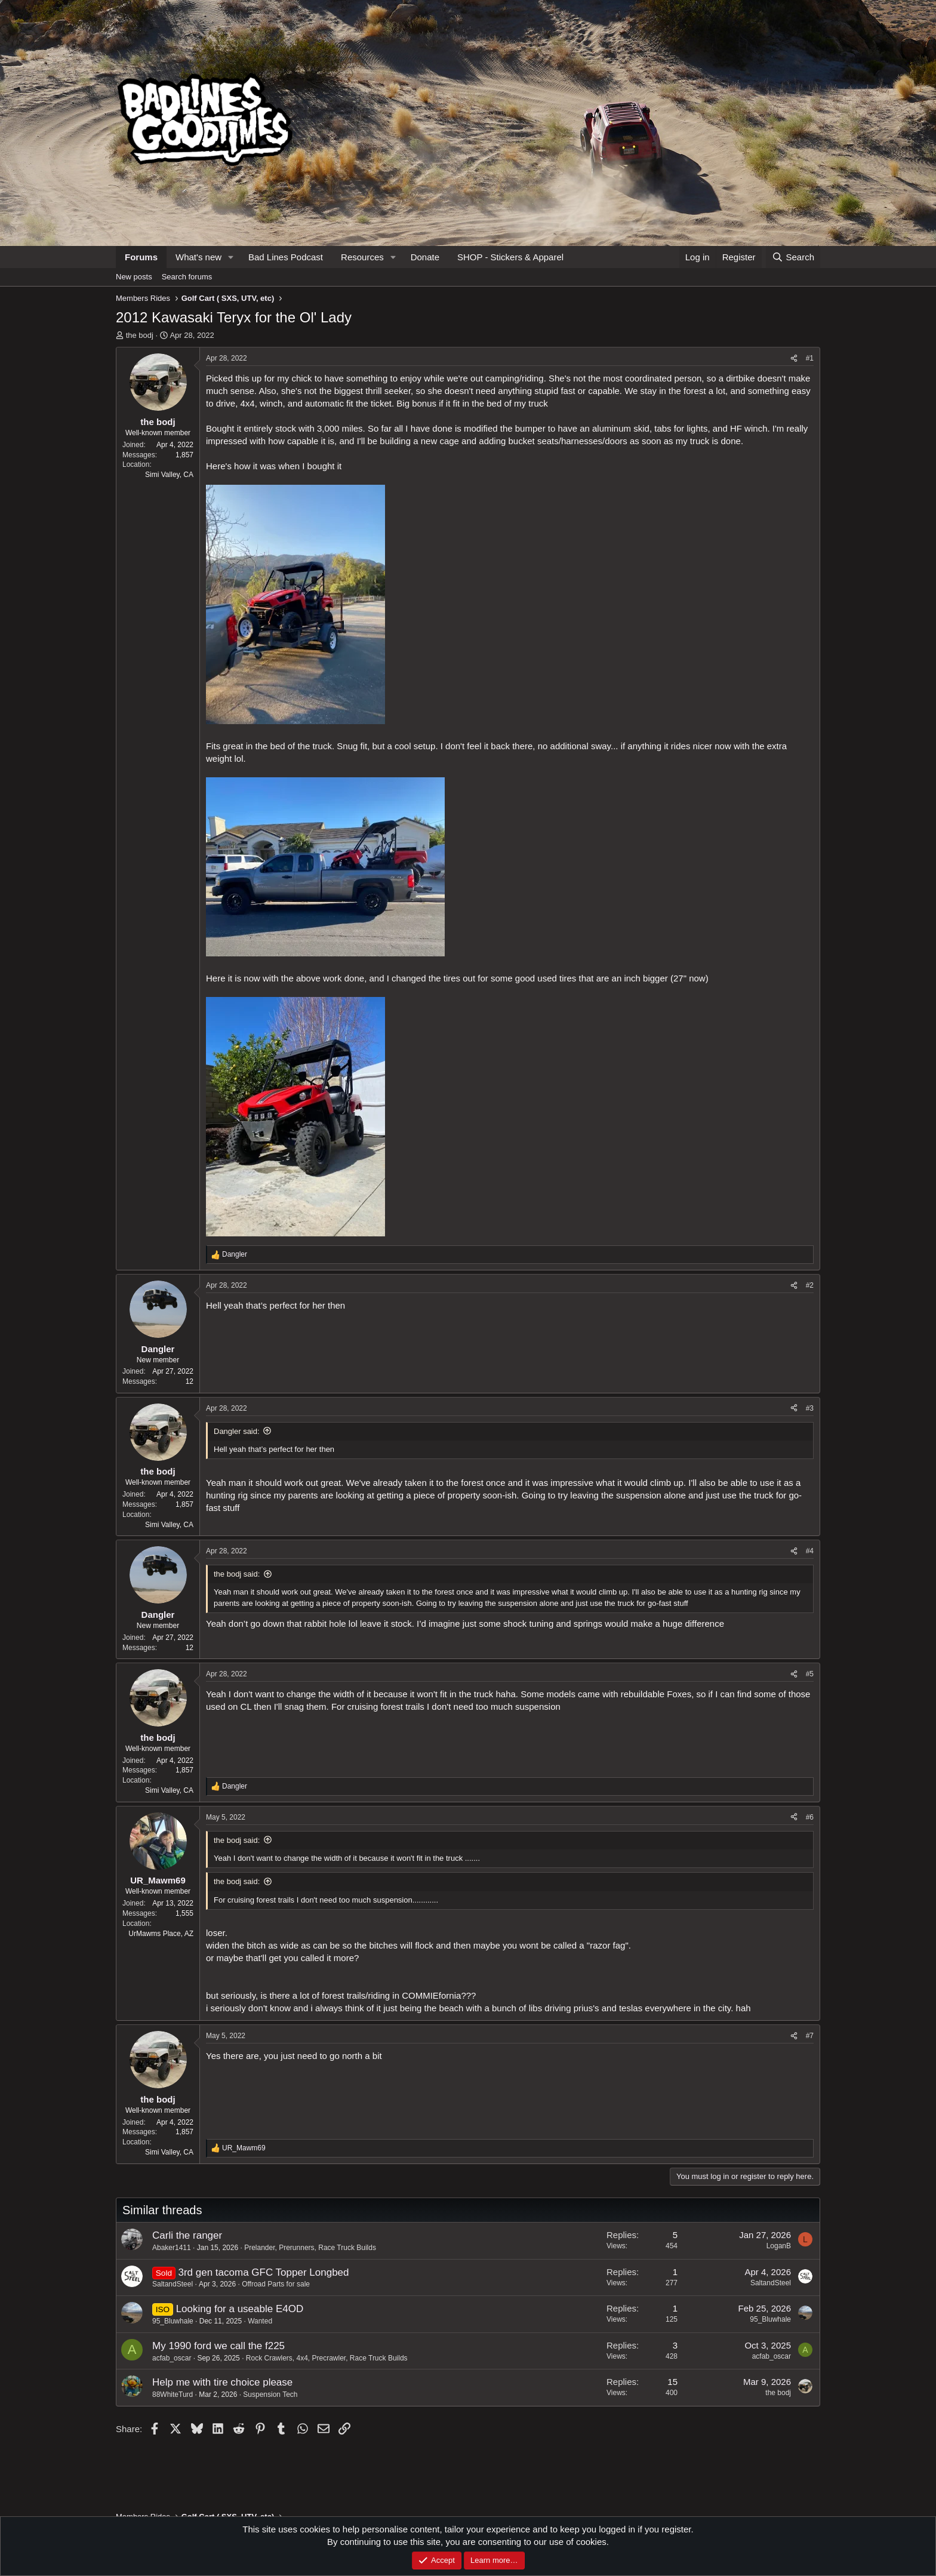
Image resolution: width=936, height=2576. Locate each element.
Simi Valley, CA (169, 474)
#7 (810, 2036)
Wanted (260, 2321)
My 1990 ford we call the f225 (218, 2346)
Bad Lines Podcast (285, 257)
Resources (362, 257)
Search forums (187, 276)
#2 (810, 1285)
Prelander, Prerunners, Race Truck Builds (310, 2247)
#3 (810, 1408)
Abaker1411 (171, 2247)
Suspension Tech (270, 2394)
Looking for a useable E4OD (240, 2309)
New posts (134, 276)
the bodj (139, 335)
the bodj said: (237, 1573)
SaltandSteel (172, 2284)
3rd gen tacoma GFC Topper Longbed (263, 2272)
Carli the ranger (187, 2235)
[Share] (794, 358)
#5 (810, 1674)
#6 (810, 1817)
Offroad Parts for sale (276, 2284)
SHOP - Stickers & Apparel (510, 257)
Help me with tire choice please (222, 2382)
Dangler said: (237, 1431)
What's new (198, 257)
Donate (425, 257)
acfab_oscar (171, 2358)
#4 (810, 1551)
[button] (231, 257)
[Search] (793, 257)
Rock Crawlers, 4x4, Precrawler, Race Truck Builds (327, 2358)
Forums (141, 257)
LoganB (778, 2246)
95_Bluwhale (172, 2321)
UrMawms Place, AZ (160, 1933)
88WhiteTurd (172, 2394)
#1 (810, 358)
